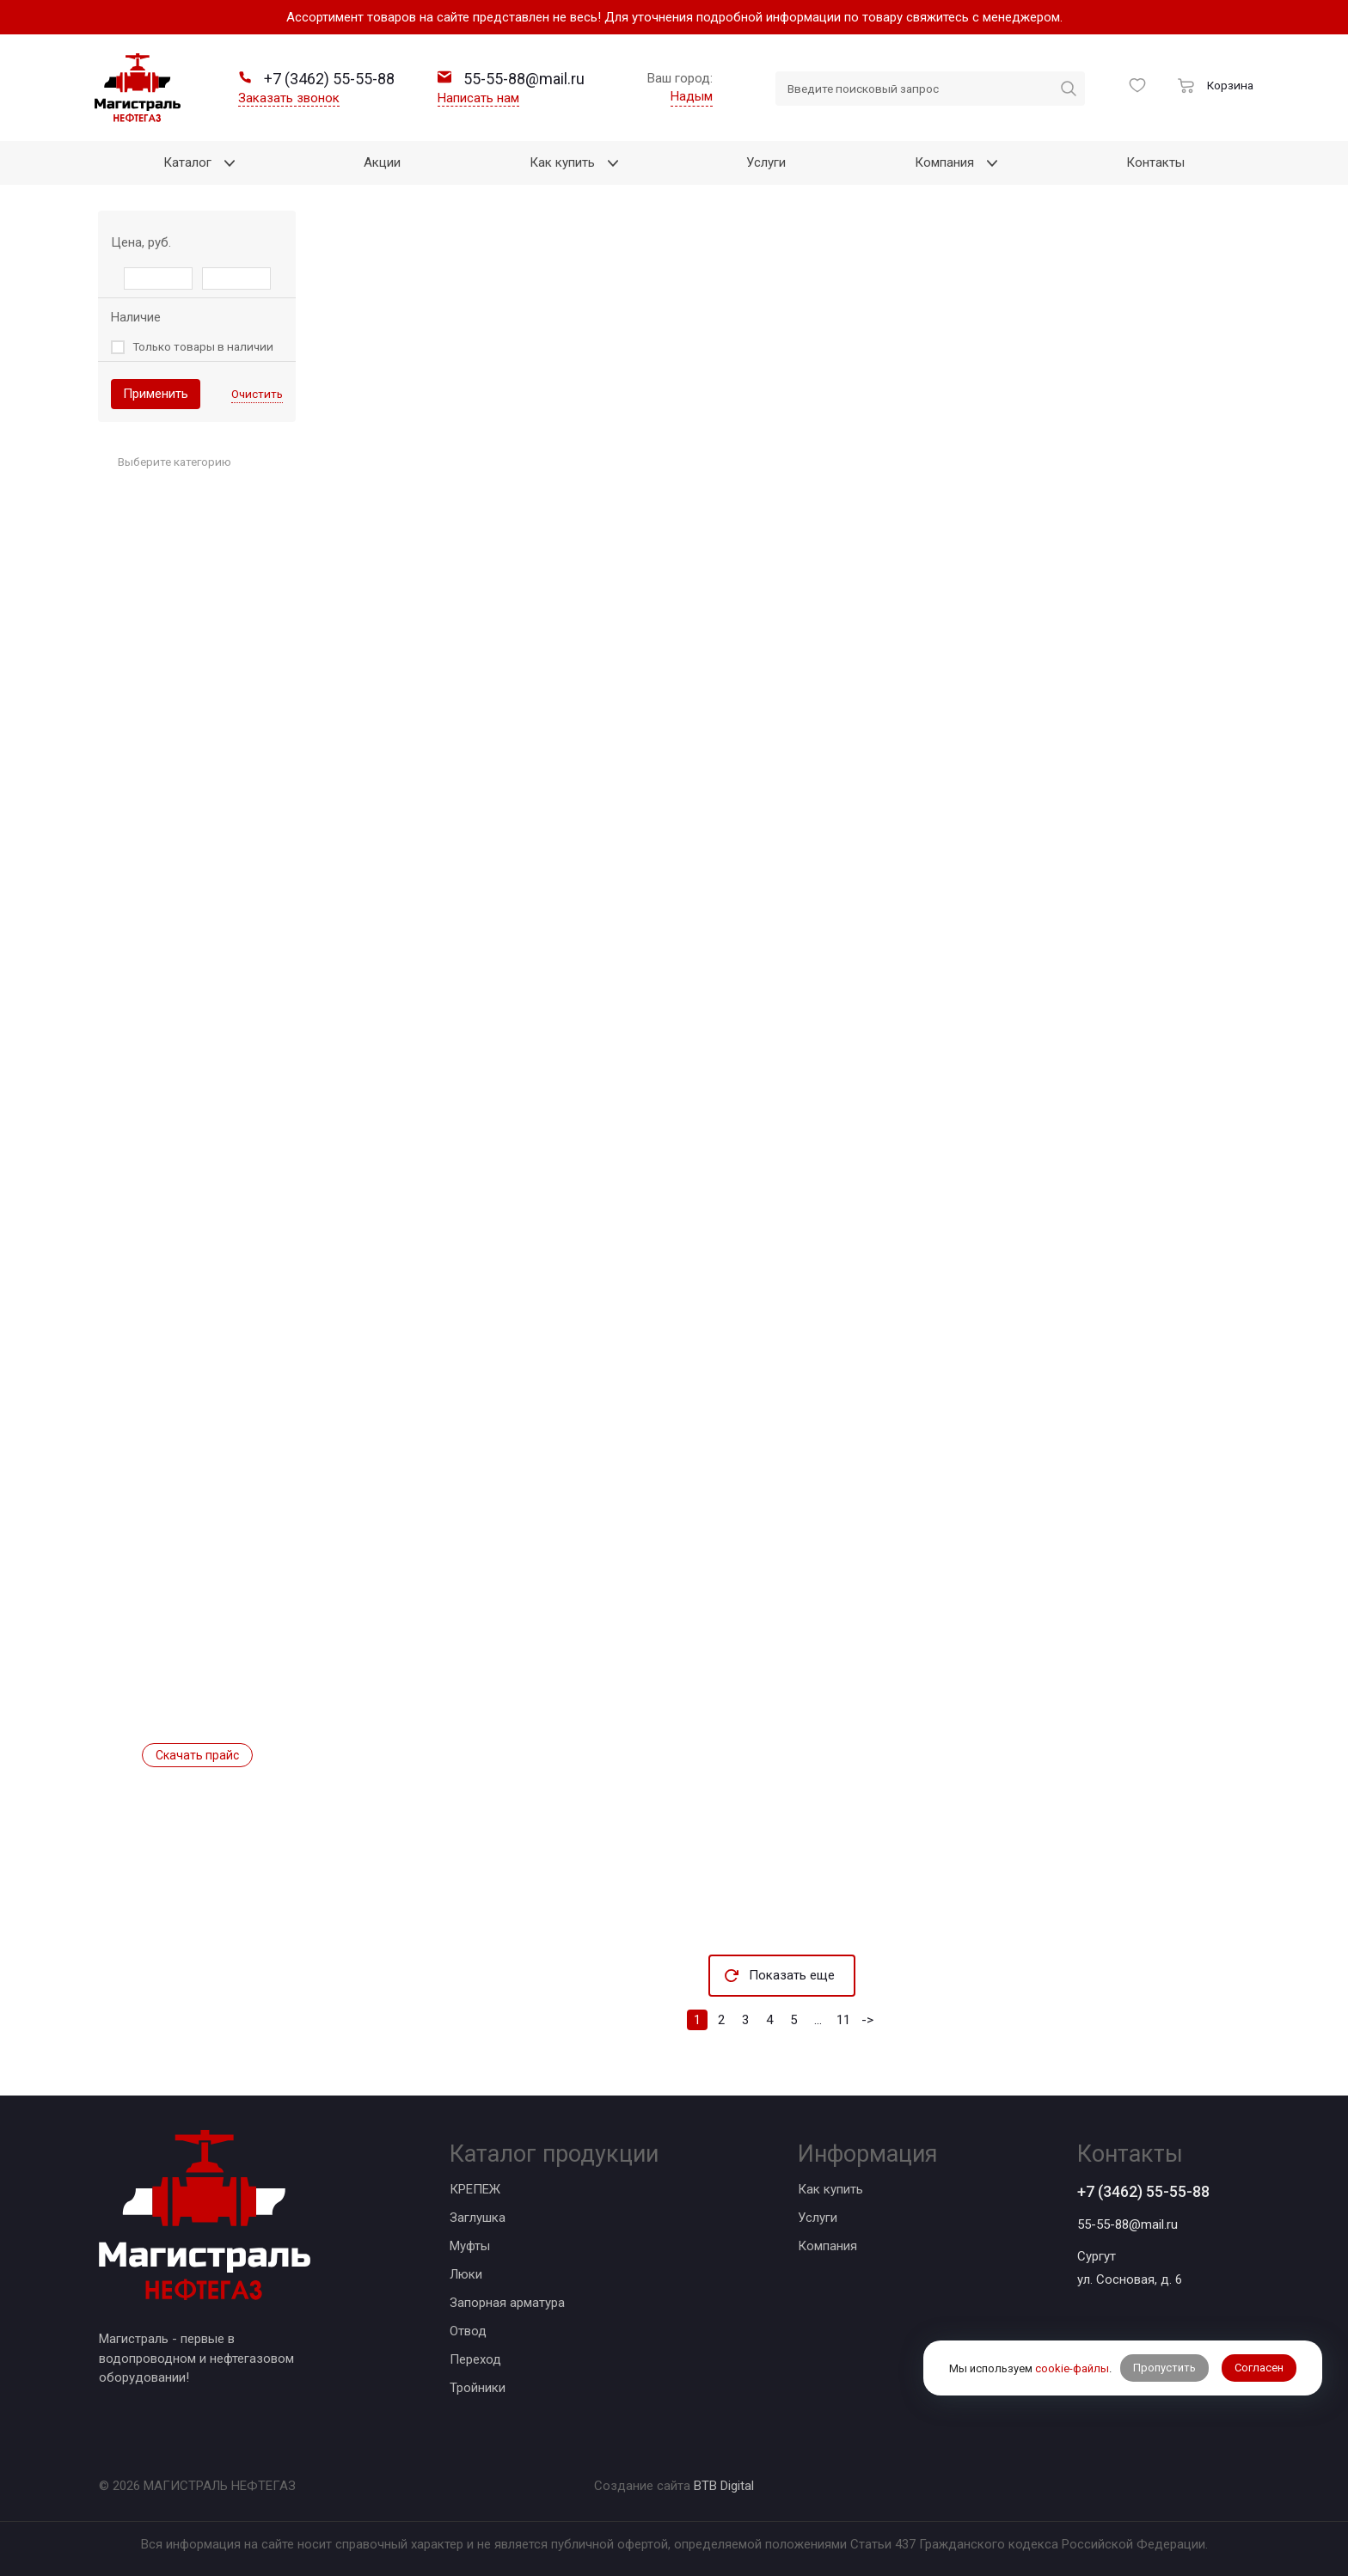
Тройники (478, 2387)
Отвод (468, 2331)
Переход (475, 2359)
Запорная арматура (507, 2302)
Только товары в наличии (202, 346)
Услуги (817, 2217)
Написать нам (478, 98)
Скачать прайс (197, 1755)
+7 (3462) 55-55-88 (1143, 2191)
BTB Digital (724, 2485)
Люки (466, 2274)
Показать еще (792, 1975)
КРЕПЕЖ (475, 2189)
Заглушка (478, 2217)
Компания (827, 2246)
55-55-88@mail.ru (1127, 2224)
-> (867, 2020)
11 (843, 2020)
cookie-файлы (1072, 2368)
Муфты (470, 2246)
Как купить (830, 2189)
